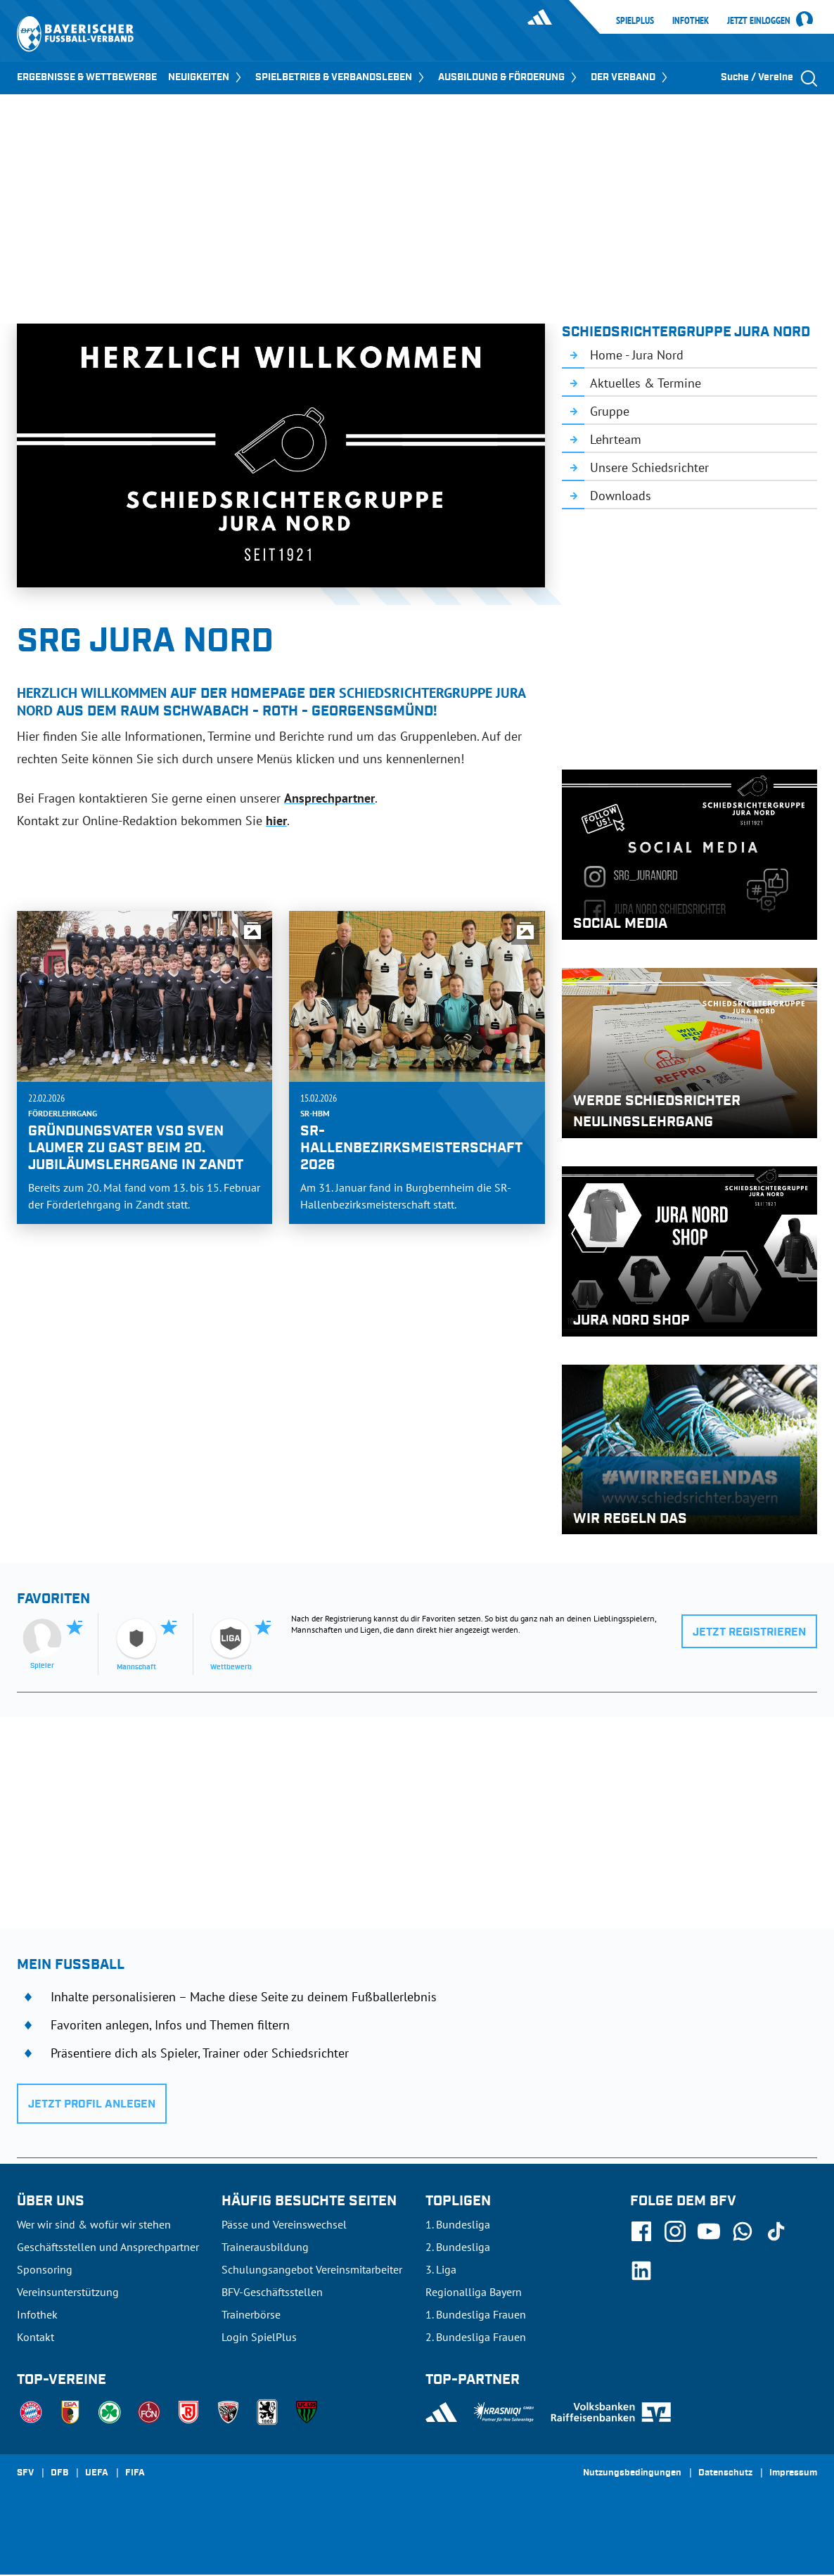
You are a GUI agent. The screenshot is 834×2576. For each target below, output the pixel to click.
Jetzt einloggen (758, 21)
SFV (25, 2473)
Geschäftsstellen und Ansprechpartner (108, 2247)
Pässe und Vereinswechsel (284, 2224)
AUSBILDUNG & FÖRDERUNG (508, 77)
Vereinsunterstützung (68, 2292)
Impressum (793, 2473)
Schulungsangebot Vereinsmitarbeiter (312, 2269)
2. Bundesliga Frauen (475, 2337)
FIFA (135, 2473)
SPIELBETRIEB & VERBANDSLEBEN (341, 77)
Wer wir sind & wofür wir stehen (94, 2224)
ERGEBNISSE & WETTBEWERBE (87, 77)
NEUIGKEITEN (206, 77)
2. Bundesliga (457, 2247)
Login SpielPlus (259, 2337)
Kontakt (35, 2337)
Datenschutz (725, 2473)
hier (276, 820)
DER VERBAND (630, 77)
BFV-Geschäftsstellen (272, 2292)
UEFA (96, 2473)
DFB (59, 2473)
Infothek (690, 20)
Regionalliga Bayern (473, 2292)
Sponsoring (44, 2269)
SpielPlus (635, 20)
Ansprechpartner (329, 798)
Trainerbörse (251, 2314)
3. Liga (440, 2269)
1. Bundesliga (457, 2224)
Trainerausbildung (265, 2247)
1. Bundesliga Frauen (475, 2314)
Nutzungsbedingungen (632, 2473)
